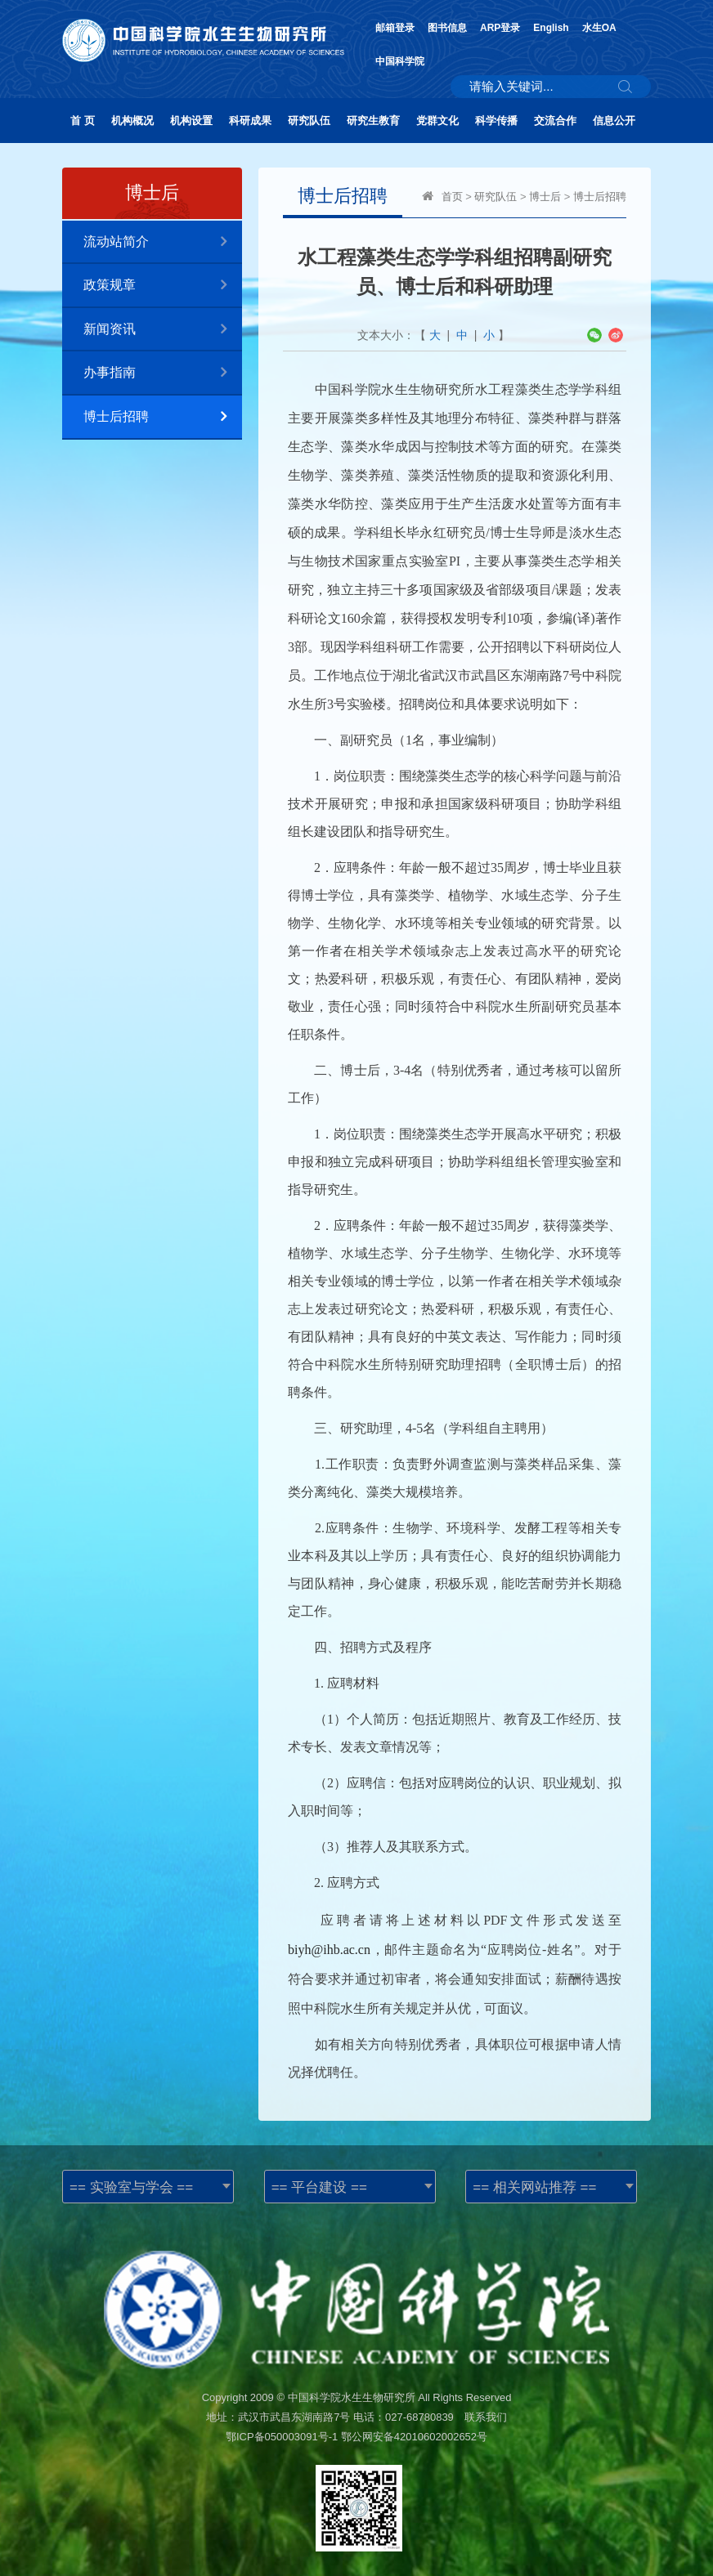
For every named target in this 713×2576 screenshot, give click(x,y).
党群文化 (437, 120)
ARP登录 (500, 28)
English (550, 28)
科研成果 (250, 120)
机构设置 (191, 120)
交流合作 (555, 120)
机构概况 (132, 120)
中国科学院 (399, 61)
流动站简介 (162, 242)
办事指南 (162, 373)
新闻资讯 (162, 329)
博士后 (545, 196)
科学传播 (496, 120)
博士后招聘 (162, 417)
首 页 (82, 120)
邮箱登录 (395, 28)
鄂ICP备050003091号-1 (282, 2437)
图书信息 (447, 28)
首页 (452, 196)
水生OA (599, 28)
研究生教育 (373, 120)
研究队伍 (309, 120)
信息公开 (614, 120)
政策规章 (162, 285)
